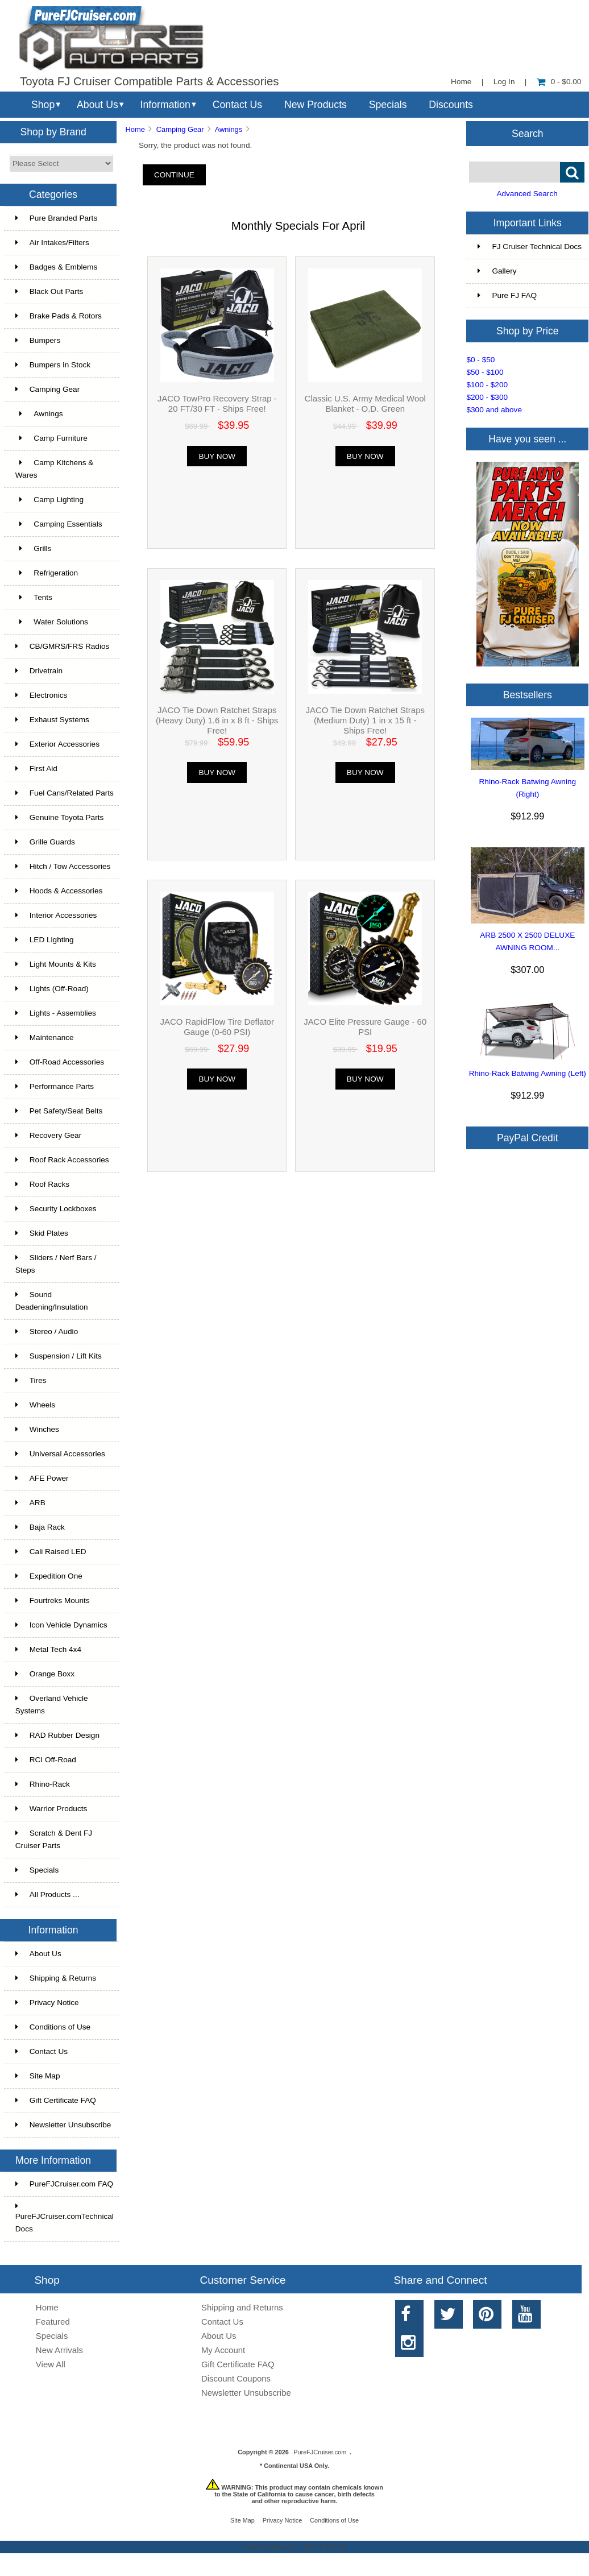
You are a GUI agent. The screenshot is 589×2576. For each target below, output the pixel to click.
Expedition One (48, 1576)
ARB (30, 1502)
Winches (37, 1429)
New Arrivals (59, 2350)
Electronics (41, 695)
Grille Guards (45, 842)
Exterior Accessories (57, 744)
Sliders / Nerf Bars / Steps (56, 1263)
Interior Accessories (56, 915)
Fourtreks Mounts (52, 1600)
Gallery (497, 271)
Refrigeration (46, 573)
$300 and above (494, 409)
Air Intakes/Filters (52, 242)
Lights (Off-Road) (52, 988)
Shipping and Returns (242, 2307)
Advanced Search (526, 193)
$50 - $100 (484, 372)
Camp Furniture (51, 438)
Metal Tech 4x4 (48, 1649)
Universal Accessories (60, 1453)
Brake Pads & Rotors (58, 316)
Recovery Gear (48, 1135)
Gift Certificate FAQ (55, 2100)
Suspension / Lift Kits (58, 1356)
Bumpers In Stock (52, 365)
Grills (33, 548)
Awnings (229, 129)
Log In (504, 81)
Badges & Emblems (56, 267)
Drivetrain (39, 670)
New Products (315, 104)
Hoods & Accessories (58, 891)
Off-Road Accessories (59, 1062)
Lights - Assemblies (55, 1013)
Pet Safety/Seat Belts (58, 1111)
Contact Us (237, 104)
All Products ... (47, 1894)
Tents (33, 597)
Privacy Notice (47, 2002)
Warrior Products (51, 1808)
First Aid (36, 768)
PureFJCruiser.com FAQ (64, 2184)
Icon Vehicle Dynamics (61, 1625)
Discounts (451, 104)
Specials (388, 104)
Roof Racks (42, 1184)
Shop (43, 104)
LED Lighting (44, 939)
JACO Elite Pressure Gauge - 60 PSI (365, 1027)
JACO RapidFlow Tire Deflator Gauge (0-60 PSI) (217, 1027)
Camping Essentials (58, 524)
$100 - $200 (487, 384)
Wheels (35, 1405)
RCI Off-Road (45, 1759)
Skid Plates (41, 1233)
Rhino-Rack (42, 1784)
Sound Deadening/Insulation (51, 1300)
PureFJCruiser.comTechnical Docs (64, 2217)
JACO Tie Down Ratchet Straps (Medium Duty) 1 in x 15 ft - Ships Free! (365, 720)
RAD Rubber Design (57, 1735)
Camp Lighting (49, 499)
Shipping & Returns (55, 1978)
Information (165, 104)
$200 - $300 (487, 397)
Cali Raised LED (50, 1551)
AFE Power (42, 1478)
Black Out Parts (49, 291)
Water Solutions (51, 622)
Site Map (37, 2076)
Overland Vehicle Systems (51, 1704)
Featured (53, 2321)
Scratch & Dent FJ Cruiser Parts (53, 1839)
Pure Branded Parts (56, 218)
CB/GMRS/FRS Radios (62, 646)
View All (50, 2364)
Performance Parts (54, 1086)
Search (528, 133)
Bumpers (37, 340)
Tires (31, 1380)
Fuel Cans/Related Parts (64, 793)
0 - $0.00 (559, 81)
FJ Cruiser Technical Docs (530, 246)
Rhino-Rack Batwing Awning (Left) (527, 1073)
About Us (97, 104)
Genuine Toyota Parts (59, 817)
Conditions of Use (52, 2027)
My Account (223, 2350)
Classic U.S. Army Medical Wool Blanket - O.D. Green (365, 403)
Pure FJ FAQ (507, 295)
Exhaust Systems (52, 719)
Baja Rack (40, 1527)
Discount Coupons (236, 2378)
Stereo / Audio (46, 1331)
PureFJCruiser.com (319, 2452)
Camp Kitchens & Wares (54, 468)
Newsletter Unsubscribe (63, 2125)
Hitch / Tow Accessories (63, 866)
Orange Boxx (44, 1674)
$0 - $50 (480, 359)
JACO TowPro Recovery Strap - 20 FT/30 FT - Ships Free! (217, 403)
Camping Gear (180, 129)
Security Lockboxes (56, 1208)
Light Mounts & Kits (55, 964)
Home (461, 81)
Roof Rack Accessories (62, 1160)
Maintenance (44, 1037)
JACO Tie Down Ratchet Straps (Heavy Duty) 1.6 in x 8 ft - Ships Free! (217, 720)
